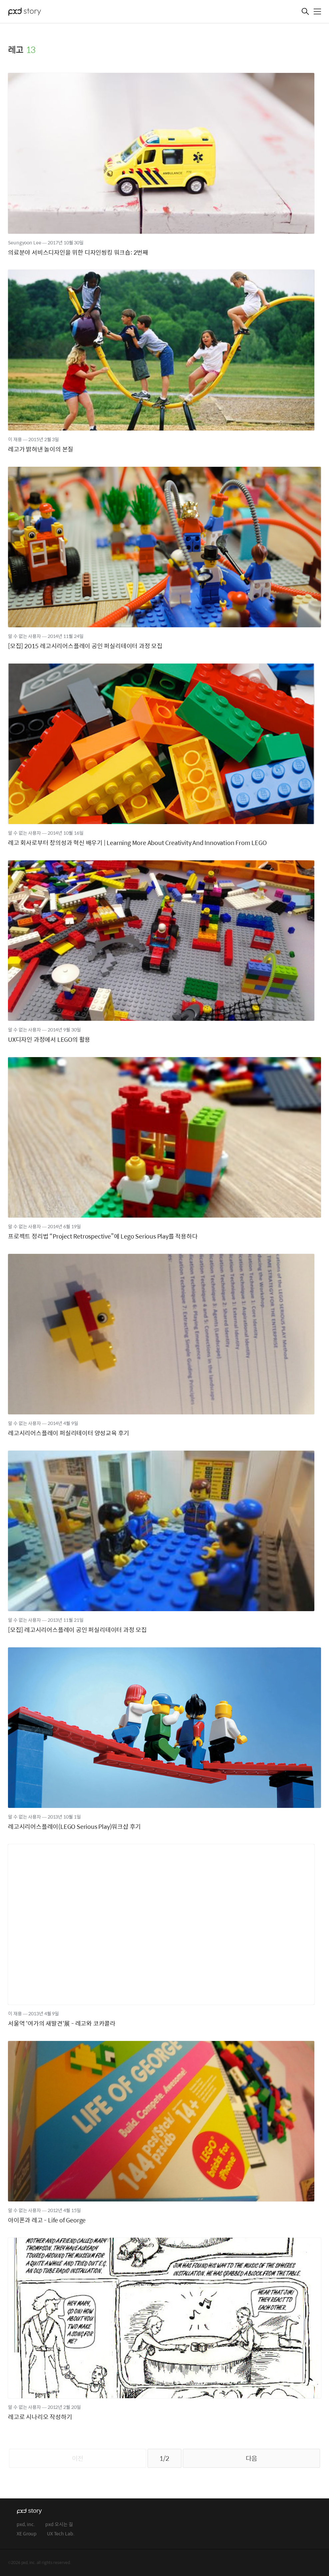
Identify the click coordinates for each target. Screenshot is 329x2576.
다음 (251, 2458)
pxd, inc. (26, 2524)
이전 (77, 2458)
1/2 (164, 2458)
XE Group (27, 2534)
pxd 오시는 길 (59, 2524)
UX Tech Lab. (61, 2534)
